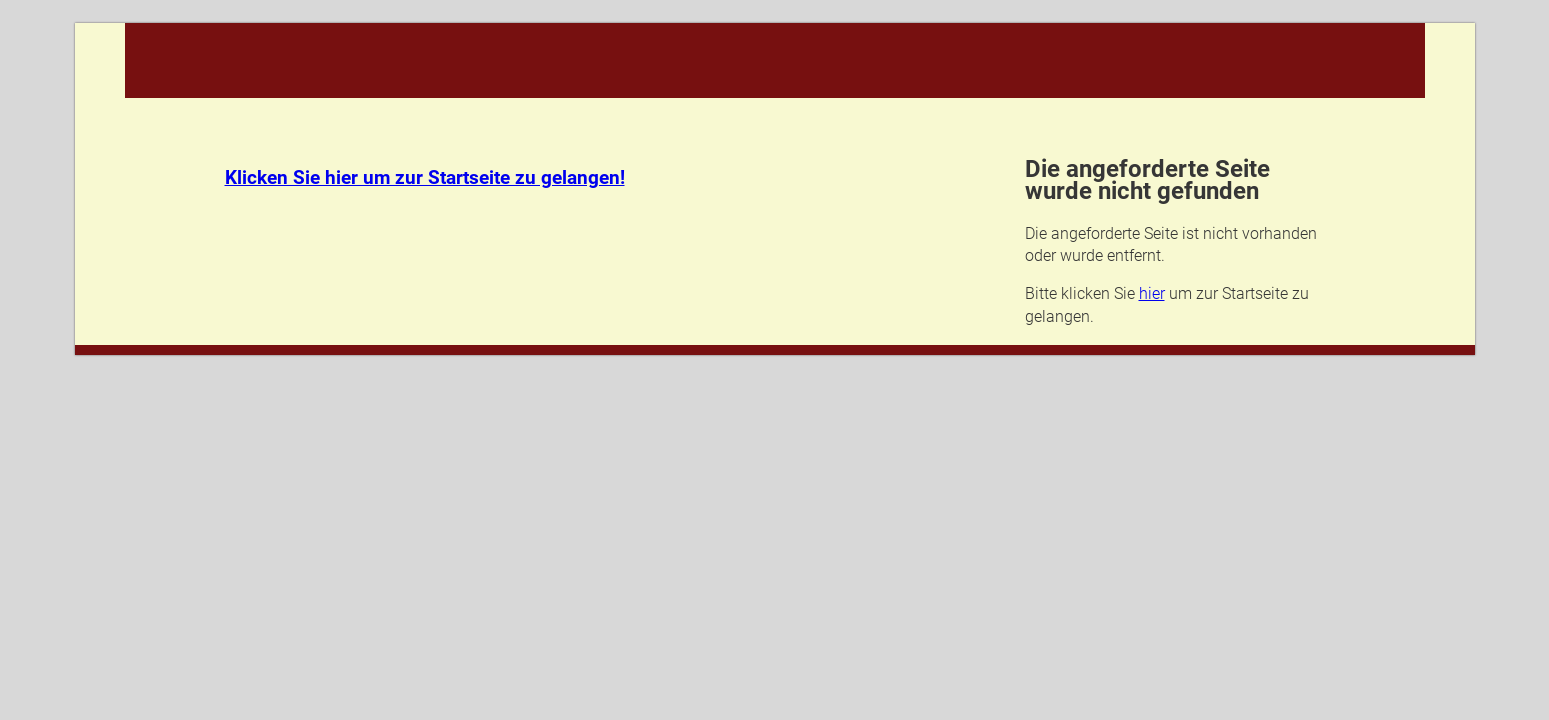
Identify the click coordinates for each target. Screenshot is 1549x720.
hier (1152, 293)
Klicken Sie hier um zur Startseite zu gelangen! (425, 178)
